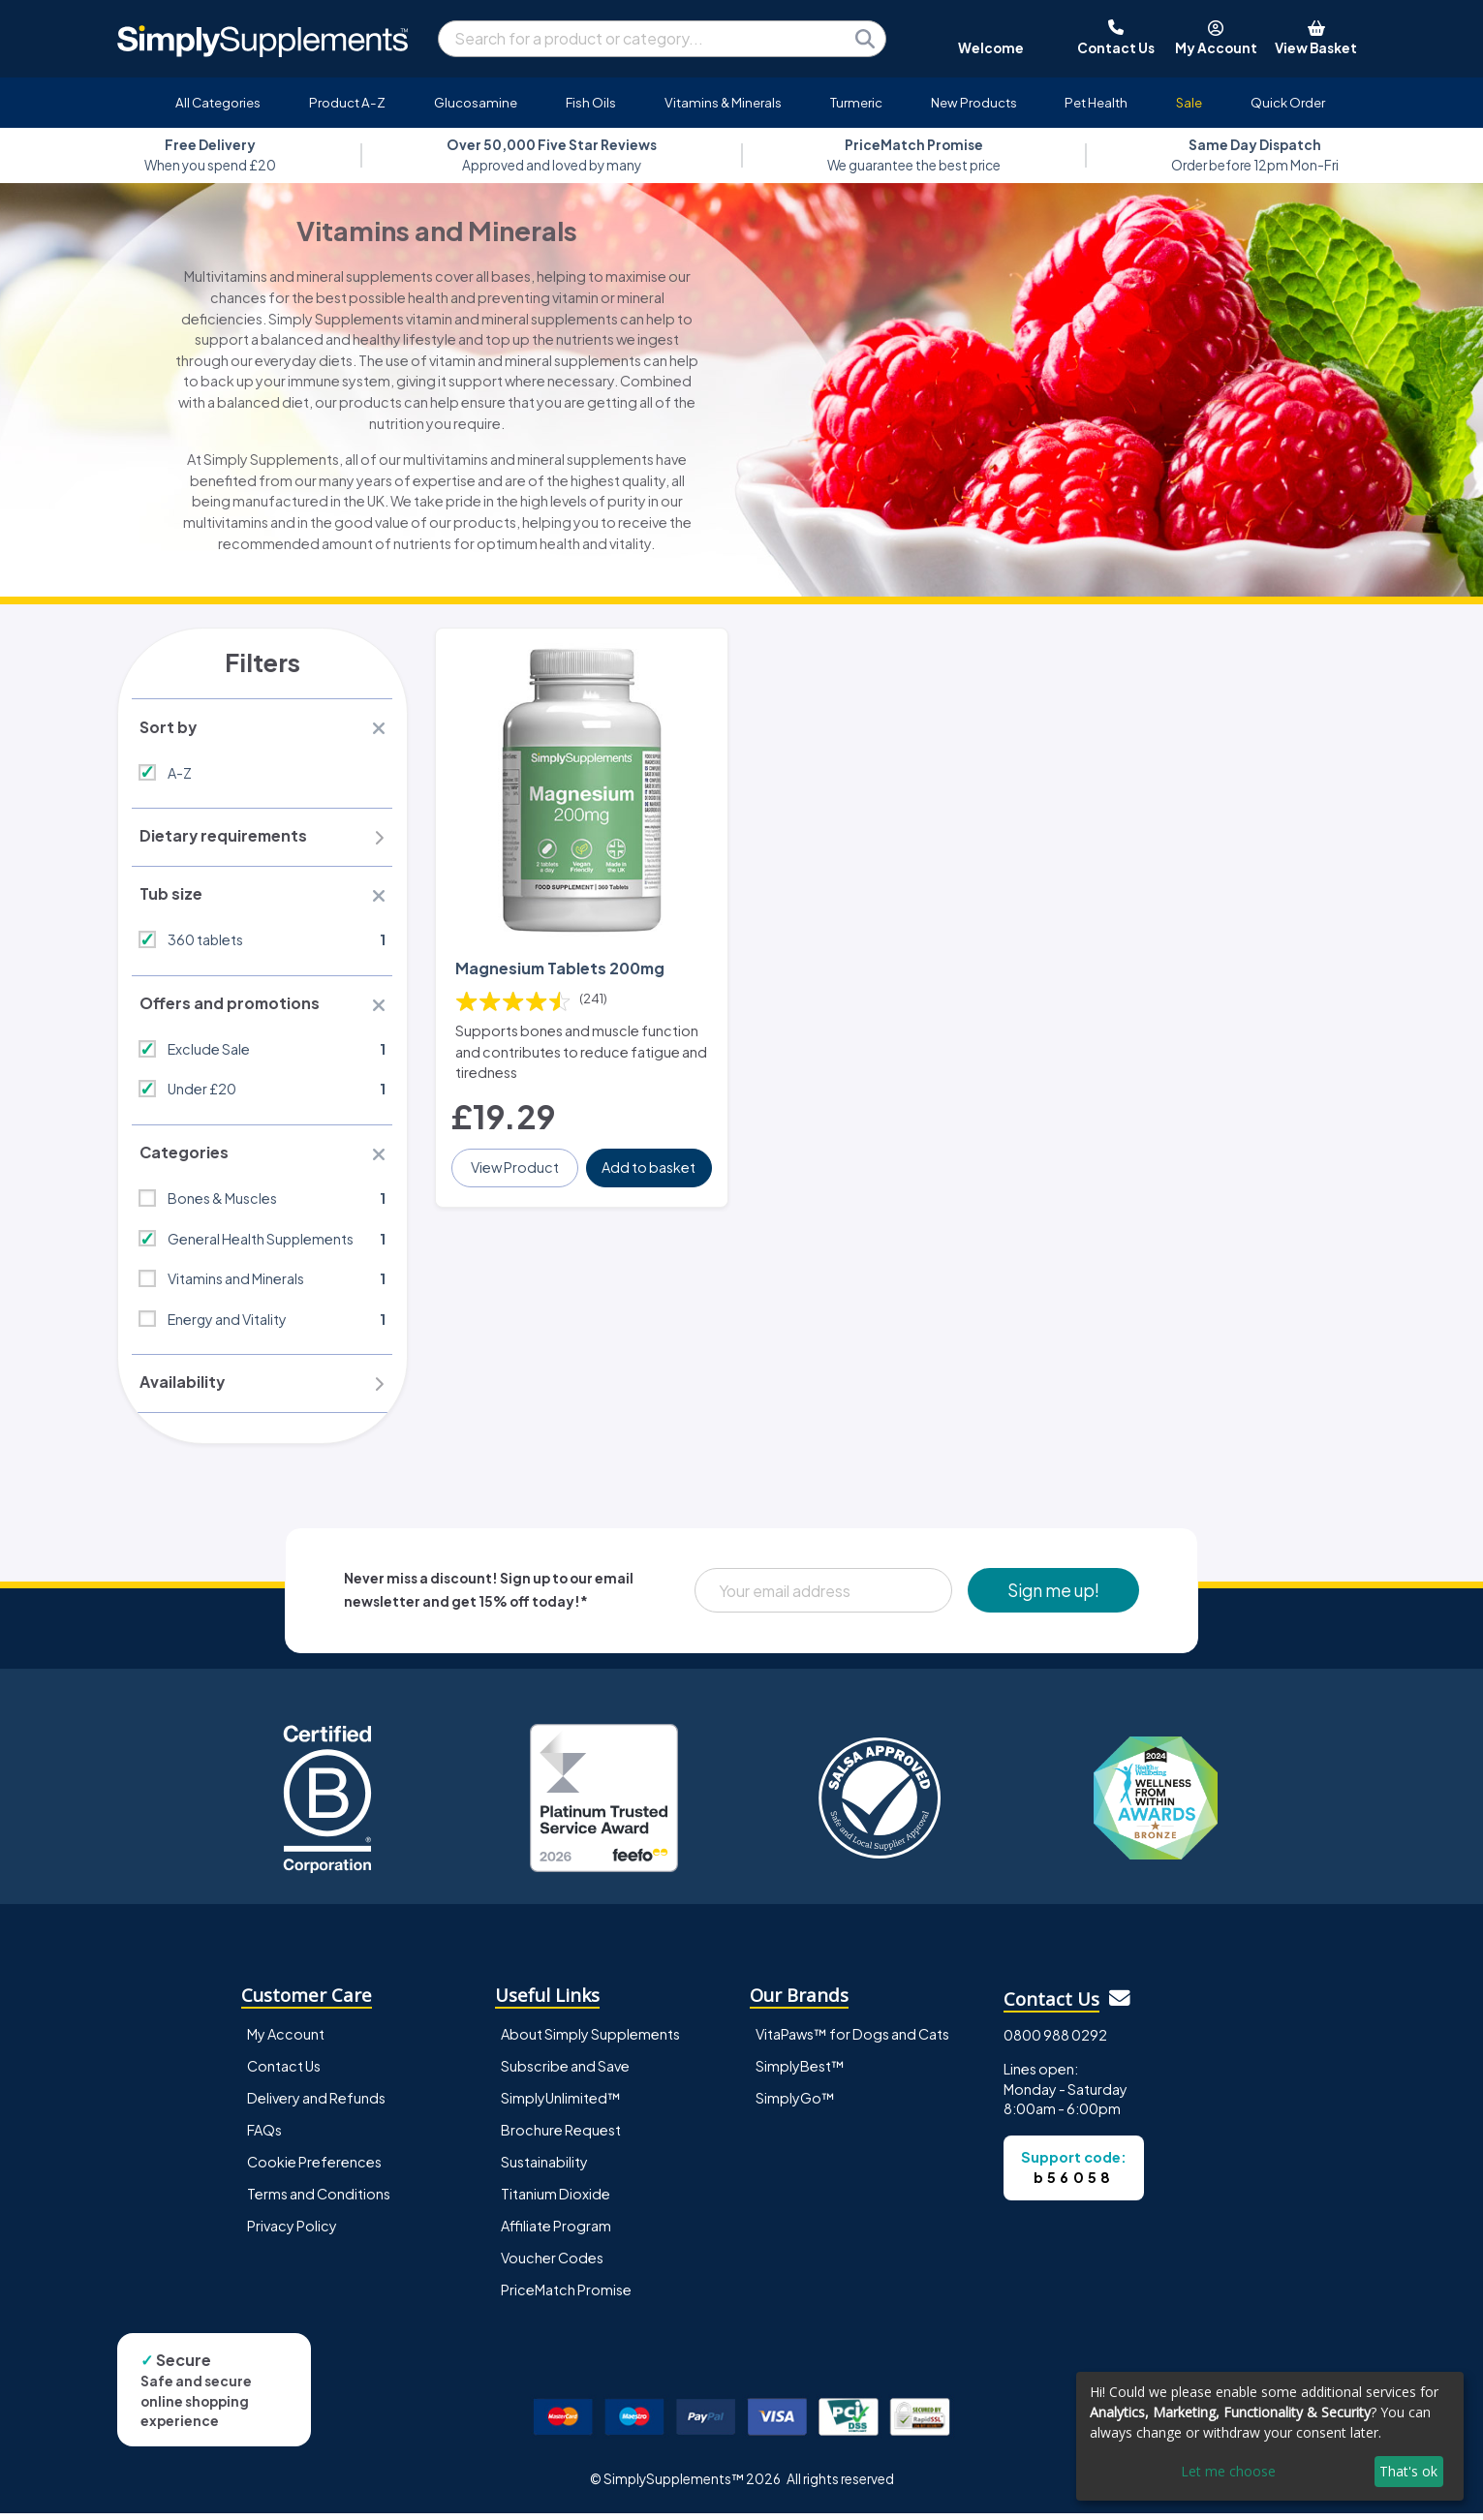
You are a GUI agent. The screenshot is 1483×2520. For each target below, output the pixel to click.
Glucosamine (475, 102)
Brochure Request (561, 2136)
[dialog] (1270, 2436)
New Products (974, 102)
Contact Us (284, 2072)
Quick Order (1288, 102)
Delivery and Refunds (316, 2104)
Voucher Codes (552, 2265)
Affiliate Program (556, 2233)
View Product (516, 1162)
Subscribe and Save (565, 2072)
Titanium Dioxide (555, 2200)
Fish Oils (591, 102)
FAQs (264, 2136)
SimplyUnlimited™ (561, 2104)
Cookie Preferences (314, 2168)
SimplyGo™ (795, 2104)
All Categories (218, 102)
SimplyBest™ (800, 2072)
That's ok (1408, 2471)
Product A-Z (347, 102)
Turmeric (856, 102)
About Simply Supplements (590, 2040)
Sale (1189, 102)
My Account (285, 2040)
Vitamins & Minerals (723, 102)
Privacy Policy (292, 2233)
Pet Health (1096, 102)
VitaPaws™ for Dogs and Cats (852, 2040)
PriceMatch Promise (566, 2297)
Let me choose (1228, 2471)
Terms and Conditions (318, 2200)
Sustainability (544, 2168)
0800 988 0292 (1055, 2042)
